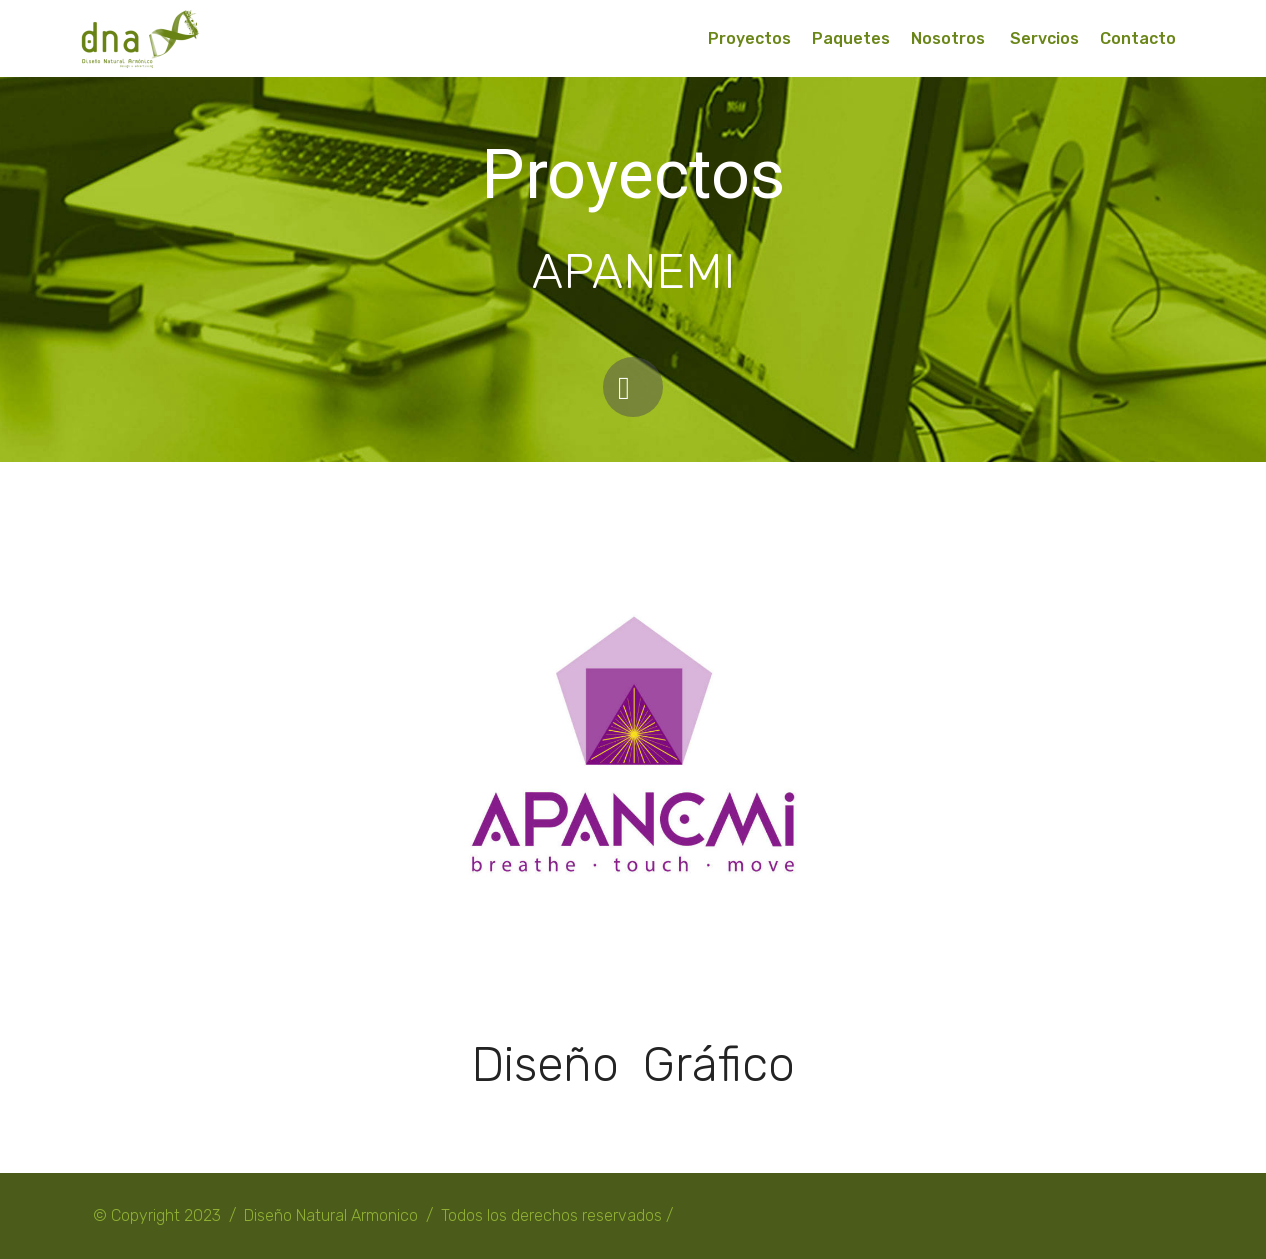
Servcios (1044, 38)
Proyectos (749, 38)
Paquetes (851, 38)
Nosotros (950, 38)
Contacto (1138, 38)
